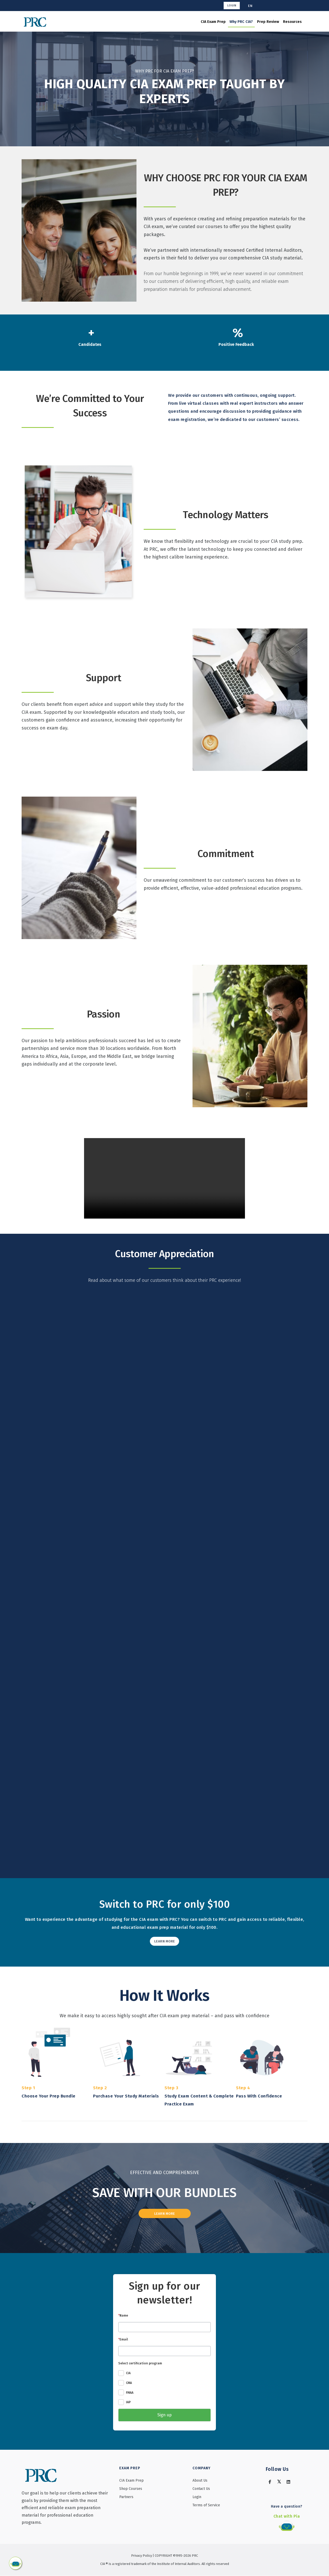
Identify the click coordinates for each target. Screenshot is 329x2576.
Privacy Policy (142, 2556)
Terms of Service (206, 2508)
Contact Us (201, 2491)
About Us (200, 2483)
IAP (128, 2405)
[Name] (164, 2330)
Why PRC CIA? (221, 22)
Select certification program (140, 2366)
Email (123, 2342)
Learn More (164, 1942)
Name (123, 2318)
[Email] (164, 2353)
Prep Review (254, 22)
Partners (126, 2500)
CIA (128, 2375)
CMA (129, 2385)
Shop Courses (130, 2491)
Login (232, 5)
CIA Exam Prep (187, 22)
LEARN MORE (164, 2215)
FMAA (129, 2395)
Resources (284, 22)
